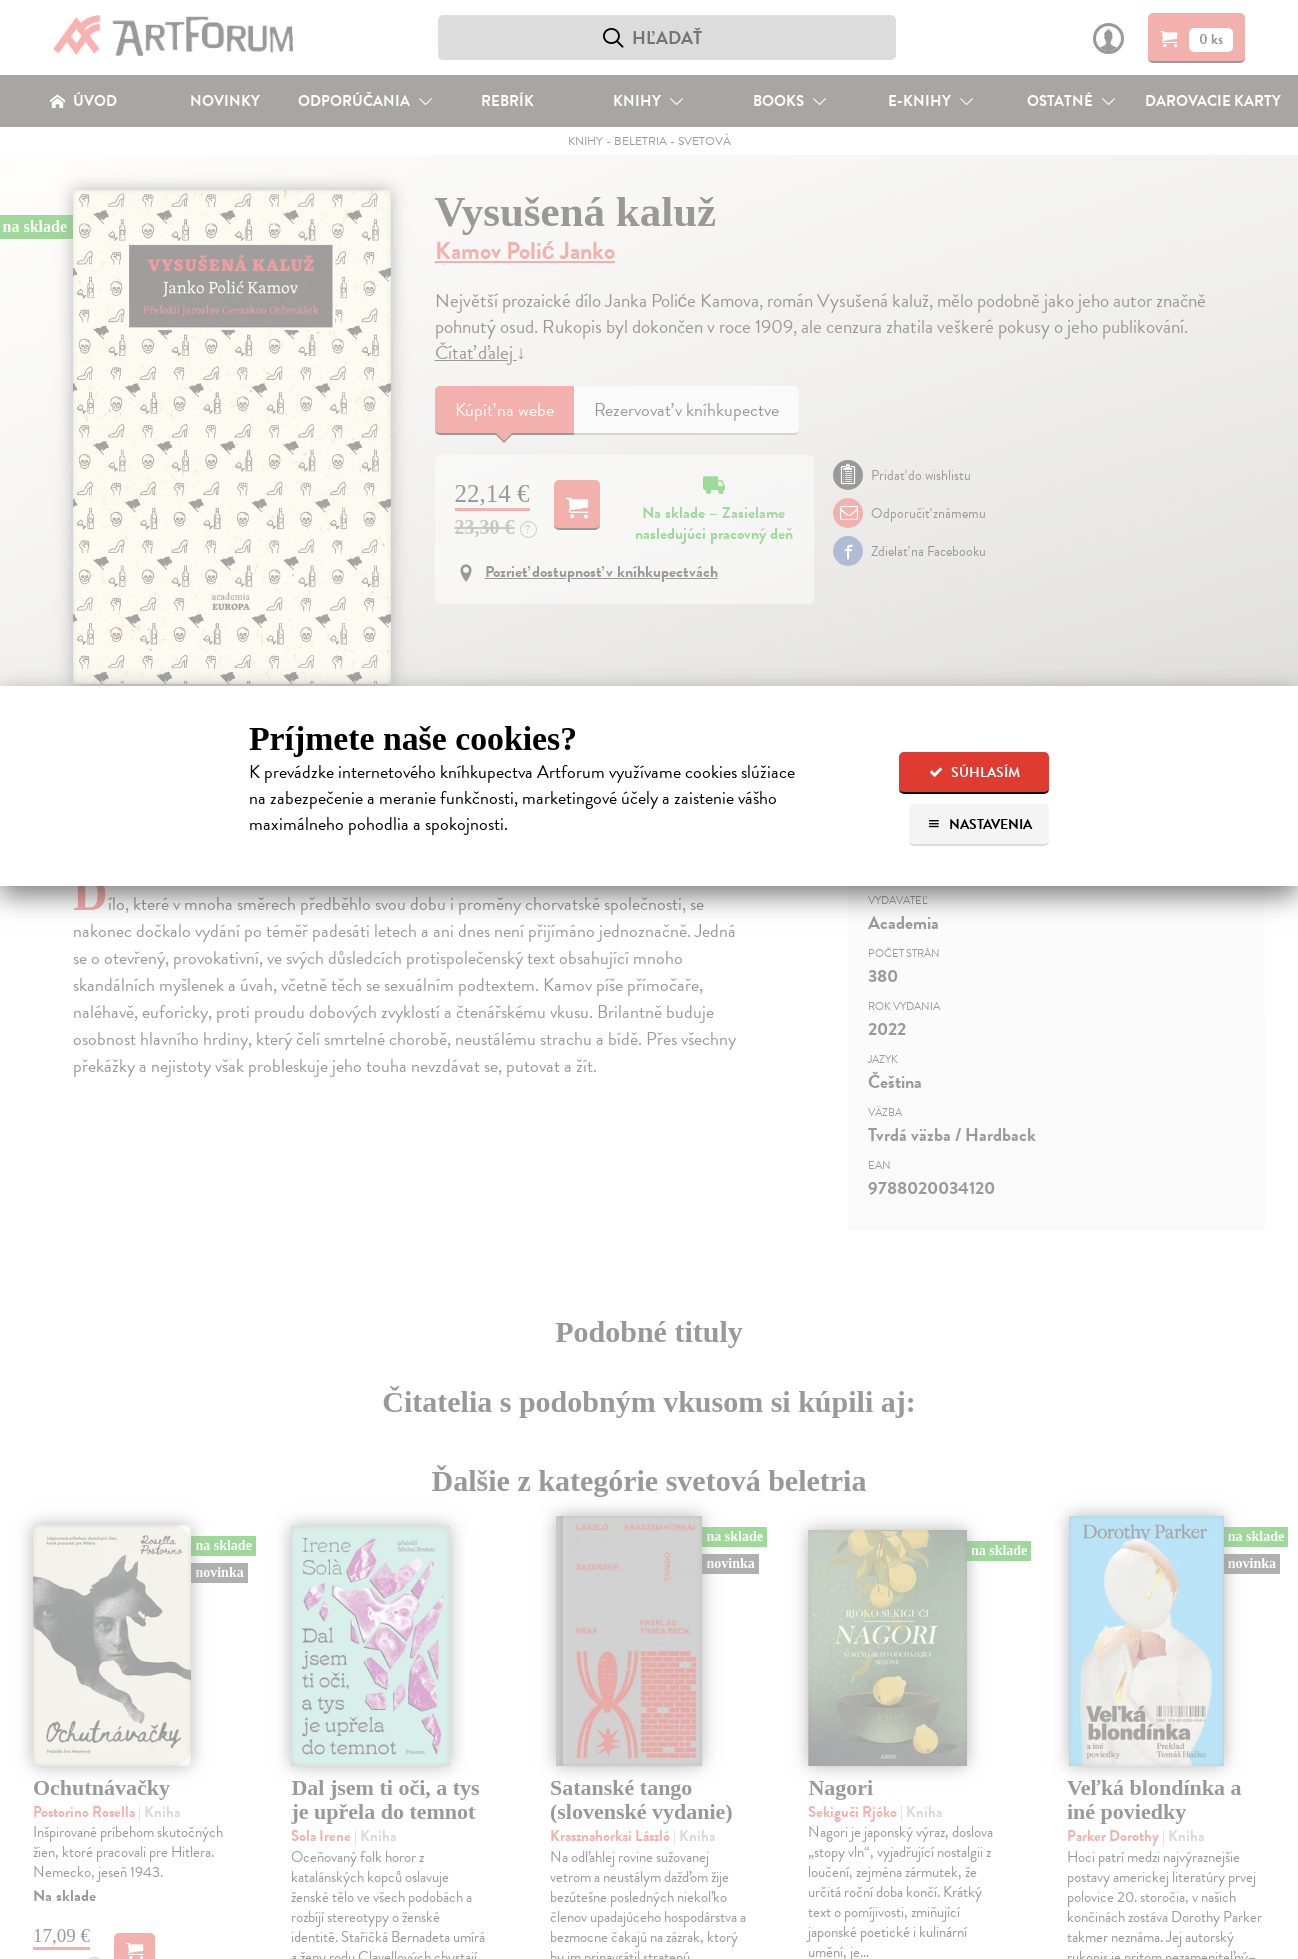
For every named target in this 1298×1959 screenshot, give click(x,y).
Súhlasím (974, 772)
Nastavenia (979, 824)
